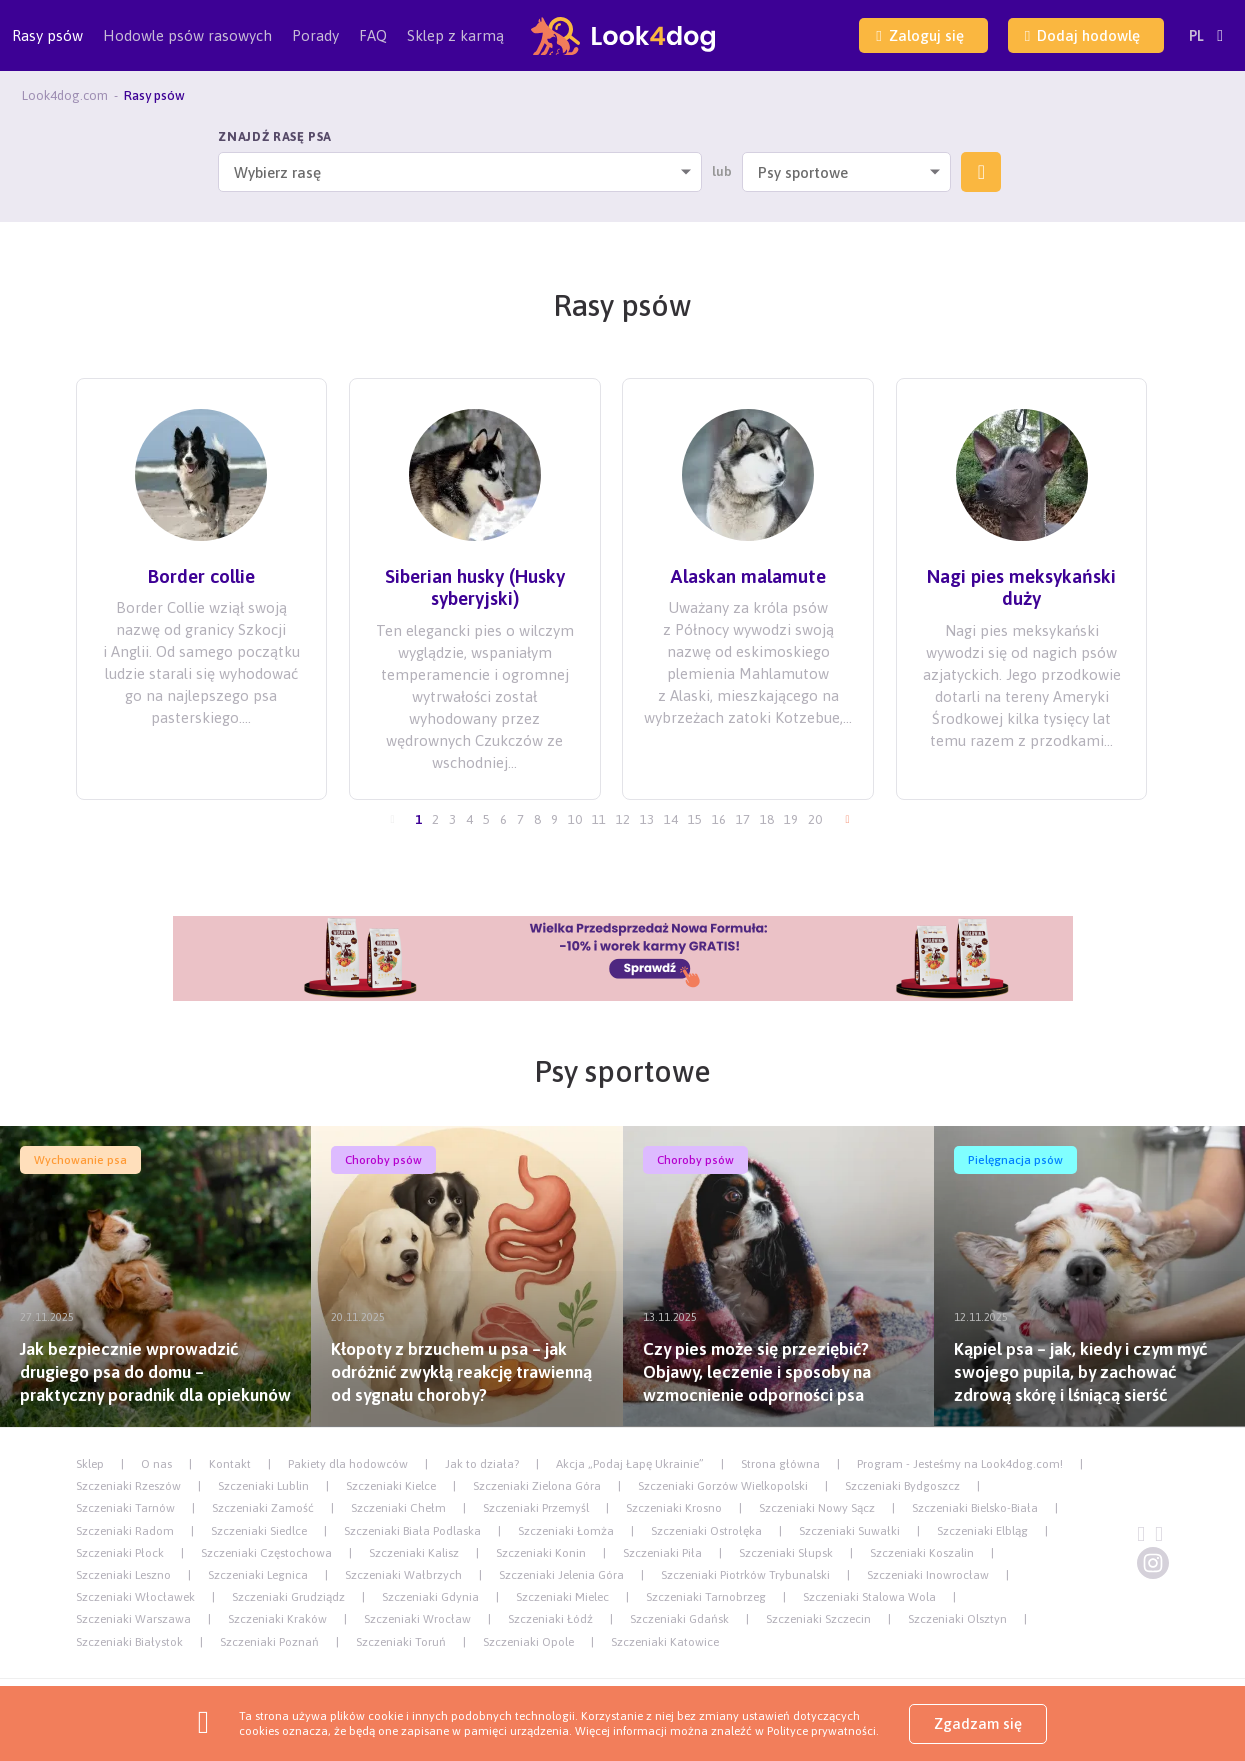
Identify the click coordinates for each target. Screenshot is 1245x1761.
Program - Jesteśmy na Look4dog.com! (960, 1464)
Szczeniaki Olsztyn (957, 1619)
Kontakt (230, 1464)
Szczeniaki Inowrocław (928, 1575)
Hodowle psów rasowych (187, 49)
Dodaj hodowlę (1082, 35)
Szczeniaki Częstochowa (266, 1553)
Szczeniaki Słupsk (786, 1553)
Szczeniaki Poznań (269, 1642)
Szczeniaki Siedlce (259, 1531)
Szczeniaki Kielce (391, 1486)
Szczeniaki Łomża (566, 1531)
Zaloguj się (919, 35)
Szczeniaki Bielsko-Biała (975, 1508)
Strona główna (780, 1464)
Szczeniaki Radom (125, 1531)
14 (671, 819)
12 (623, 819)
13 (647, 819)
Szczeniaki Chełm (398, 1508)
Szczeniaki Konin (541, 1553)
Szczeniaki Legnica (258, 1575)
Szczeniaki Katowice (665, 1642)
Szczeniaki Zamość (263, 1508)
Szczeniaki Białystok (129, 1642)
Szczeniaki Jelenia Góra (561, 1575)
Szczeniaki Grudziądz (288, 1597)
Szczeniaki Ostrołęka (706, 1531)
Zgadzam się (978, 1723)
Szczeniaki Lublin (263, 1486)
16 (719, 819)
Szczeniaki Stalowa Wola (869, 1597)
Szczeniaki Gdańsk (679, 1619)
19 (791, 819)
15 (695, 819)
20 (815, 819)
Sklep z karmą (455, 35)
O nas (156, 1464)
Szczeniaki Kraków (277, 1619)
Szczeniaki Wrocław (417, 1619)
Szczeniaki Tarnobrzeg (706, 1597)
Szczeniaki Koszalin (922, 1553)
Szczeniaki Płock (120, 1553)
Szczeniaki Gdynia (430, 1597)
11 (599, 819)
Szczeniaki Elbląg (982, 1531)
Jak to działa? (482, 1464)
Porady (315, 35)
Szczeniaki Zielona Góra (537, 1486)
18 (767, 819)
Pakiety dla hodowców (348, 1464)
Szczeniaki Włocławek (135, 1597)
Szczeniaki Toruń (401, 1642)
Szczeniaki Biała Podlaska (412, 1531)
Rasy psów (47, 49)
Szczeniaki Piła (662, 1553)
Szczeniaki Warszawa (133, 1619)
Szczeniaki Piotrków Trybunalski (745, 1575)
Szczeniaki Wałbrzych (403, 1575)
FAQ (373, 35)
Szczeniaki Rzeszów (128, 1486)
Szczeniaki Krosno (674, 1508)
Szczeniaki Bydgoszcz (902, 1486)
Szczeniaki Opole (528, 1642)
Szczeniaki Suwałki (849, 1531)
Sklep (90, 1464)
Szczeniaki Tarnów (125, 1508)
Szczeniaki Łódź (550, 1619)
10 (575, 819)
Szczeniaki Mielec (562, 1597)
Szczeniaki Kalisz (414, 1553)
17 (743, 819)
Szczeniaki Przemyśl (536, 1508)
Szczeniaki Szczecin (818, 1619)
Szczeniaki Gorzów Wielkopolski (723, 1486)
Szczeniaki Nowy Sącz (817, 1508)
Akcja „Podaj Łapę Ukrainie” (630, 1464)
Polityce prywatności (821, 1731)
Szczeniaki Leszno (123, 1575)
